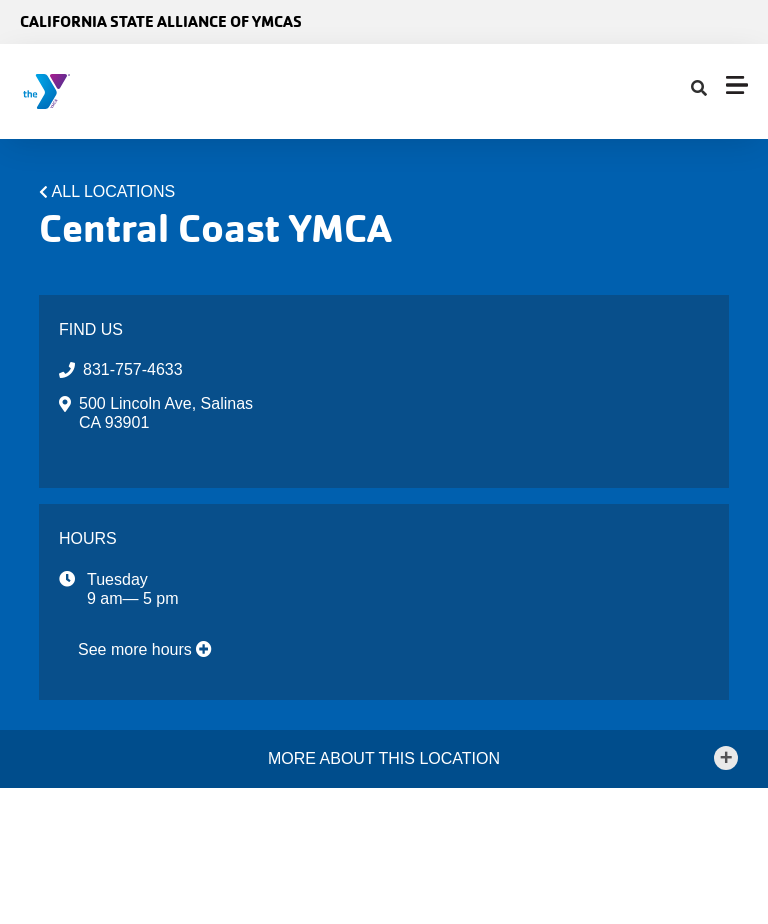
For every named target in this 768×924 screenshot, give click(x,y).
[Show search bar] (699, 89)
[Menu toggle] (737, 85)
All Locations (114, 191)
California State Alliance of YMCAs (161, 21)
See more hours (145, 649)
